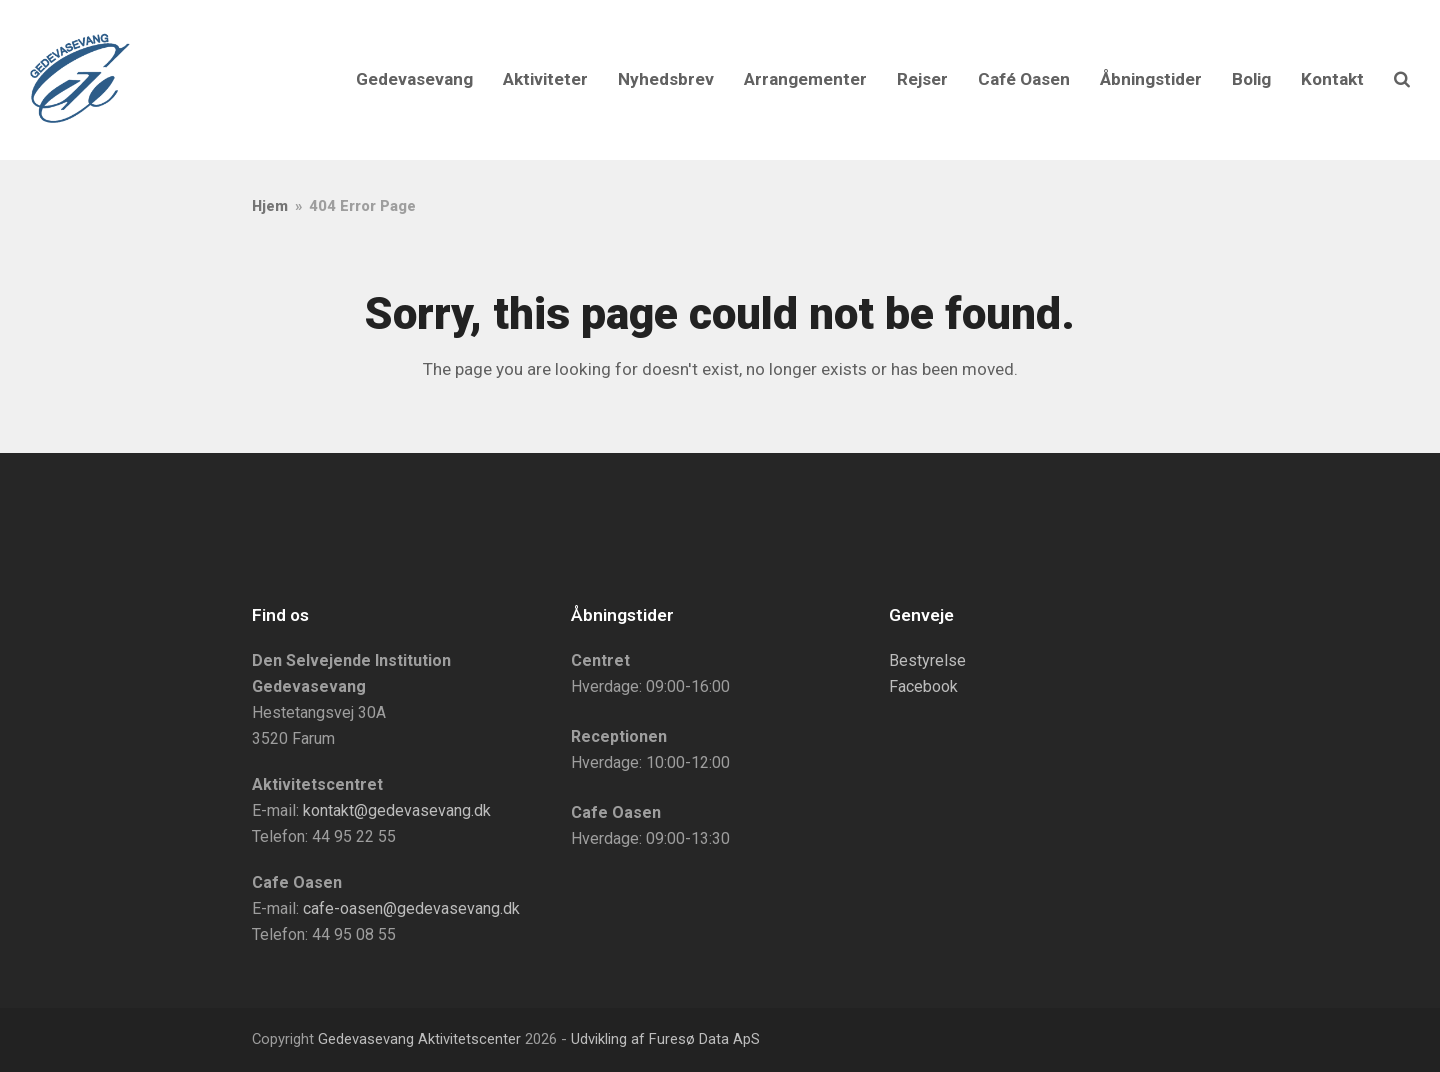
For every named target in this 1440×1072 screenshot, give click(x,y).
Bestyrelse (927, 660)
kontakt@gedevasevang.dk (397, 810)
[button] (1402, 80)
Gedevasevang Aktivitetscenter (419, 1039)
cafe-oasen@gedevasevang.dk (411, 908)
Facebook (923, 686)
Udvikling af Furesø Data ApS (665, 1039)
